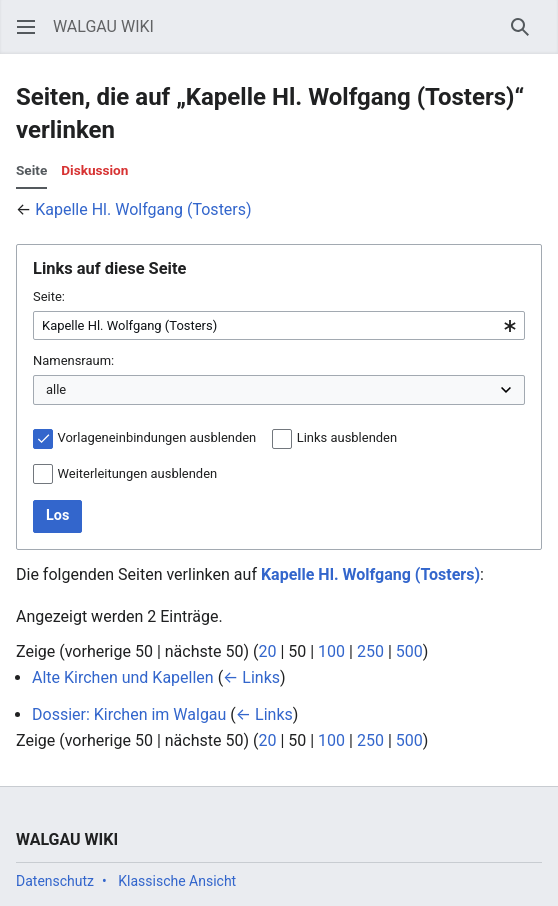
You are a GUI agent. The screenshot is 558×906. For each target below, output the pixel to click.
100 (331, 651)
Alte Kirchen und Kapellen (123, 677)
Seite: (49, 296)
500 (409, 651)
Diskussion (94, 170)
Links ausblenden (347, 437)
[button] (26, 27)
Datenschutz (55, 881)
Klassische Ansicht (177, 881)
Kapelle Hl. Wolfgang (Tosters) (143, 209)
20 (267, 651)
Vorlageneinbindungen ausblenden (157, 437)
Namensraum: (73, 360)
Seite (31, 170)
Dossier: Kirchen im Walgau (129, 714)
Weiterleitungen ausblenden (138, 473)
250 (370, 651)
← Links (251, 677)
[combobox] (279, 326)
